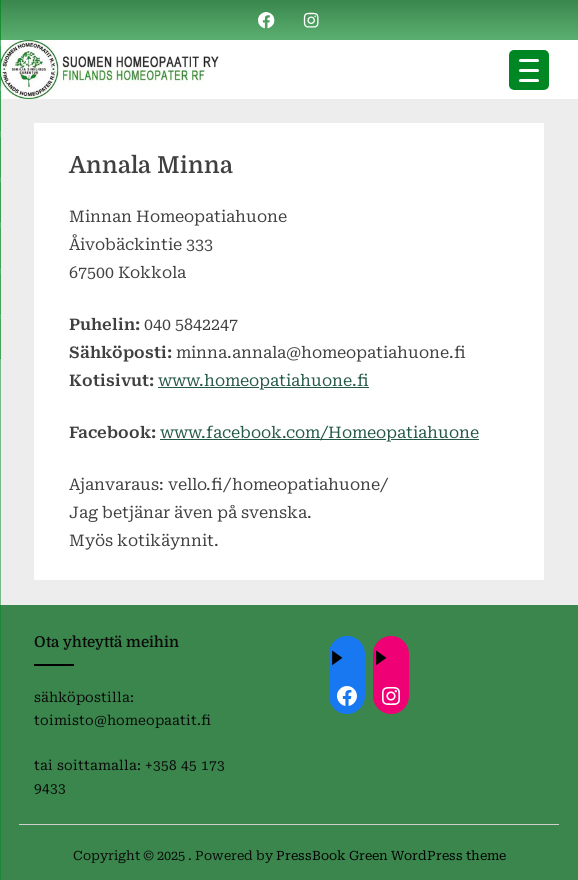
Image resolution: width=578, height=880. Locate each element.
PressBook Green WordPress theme (391, 855)
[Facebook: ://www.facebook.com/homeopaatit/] (347, 696)
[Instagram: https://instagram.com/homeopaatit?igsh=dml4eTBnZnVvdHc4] (391, 696)
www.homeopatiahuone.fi (263, 380)
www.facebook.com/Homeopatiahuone (319, 432)
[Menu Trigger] (529, 70)
